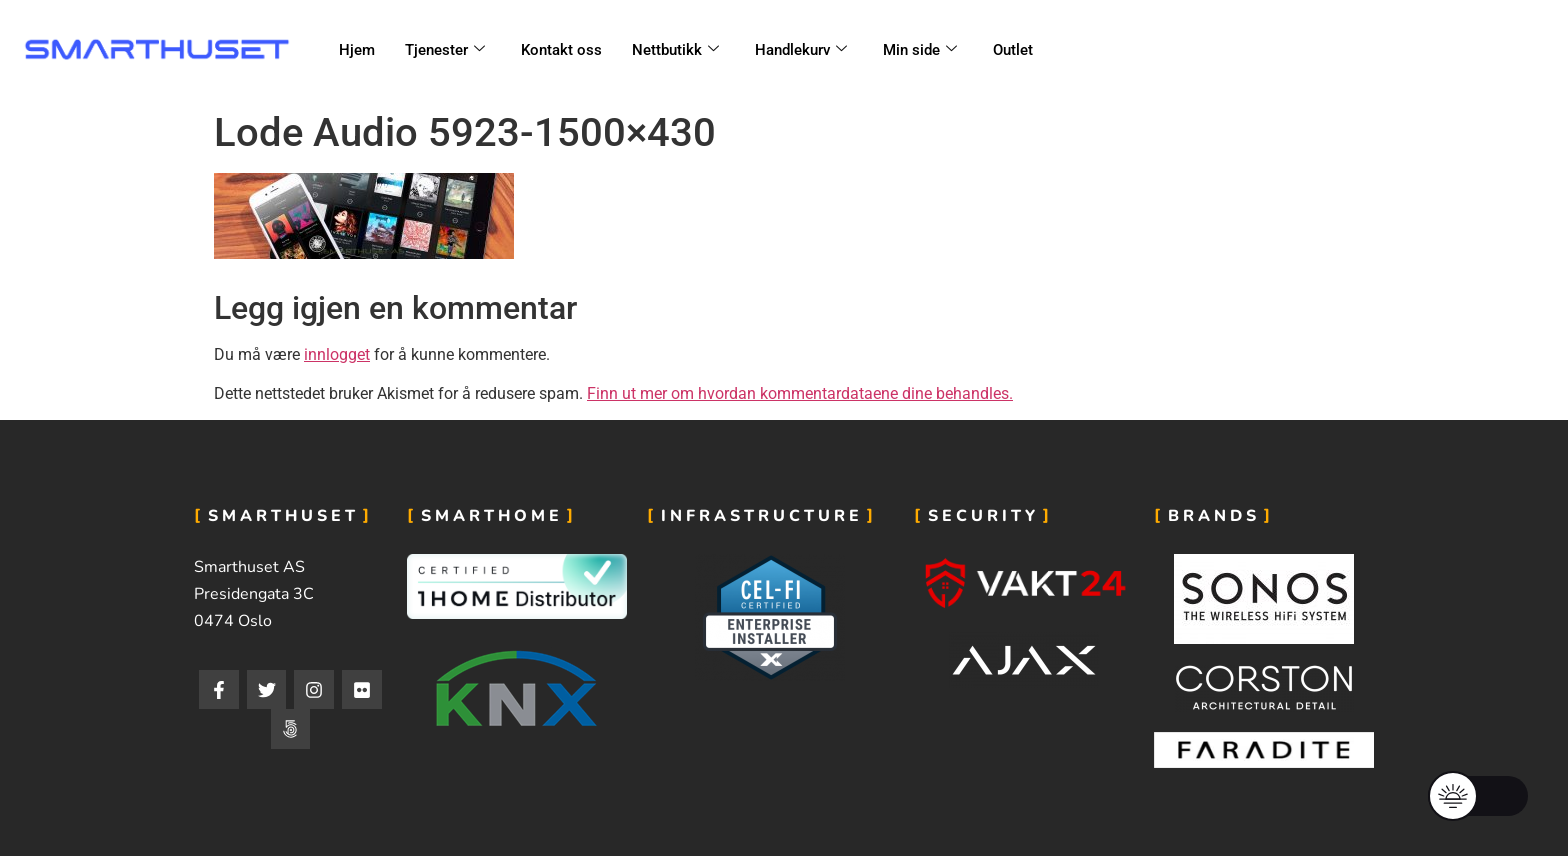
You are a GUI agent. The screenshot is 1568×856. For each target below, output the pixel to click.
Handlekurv (801, 50)
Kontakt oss (561, 50)
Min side (920, 50)
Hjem (357, 50)
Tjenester (445, 50)
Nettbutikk (675, 50)
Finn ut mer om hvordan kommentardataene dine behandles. (800, 393)
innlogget (337, 354)
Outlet (1013, 50)
